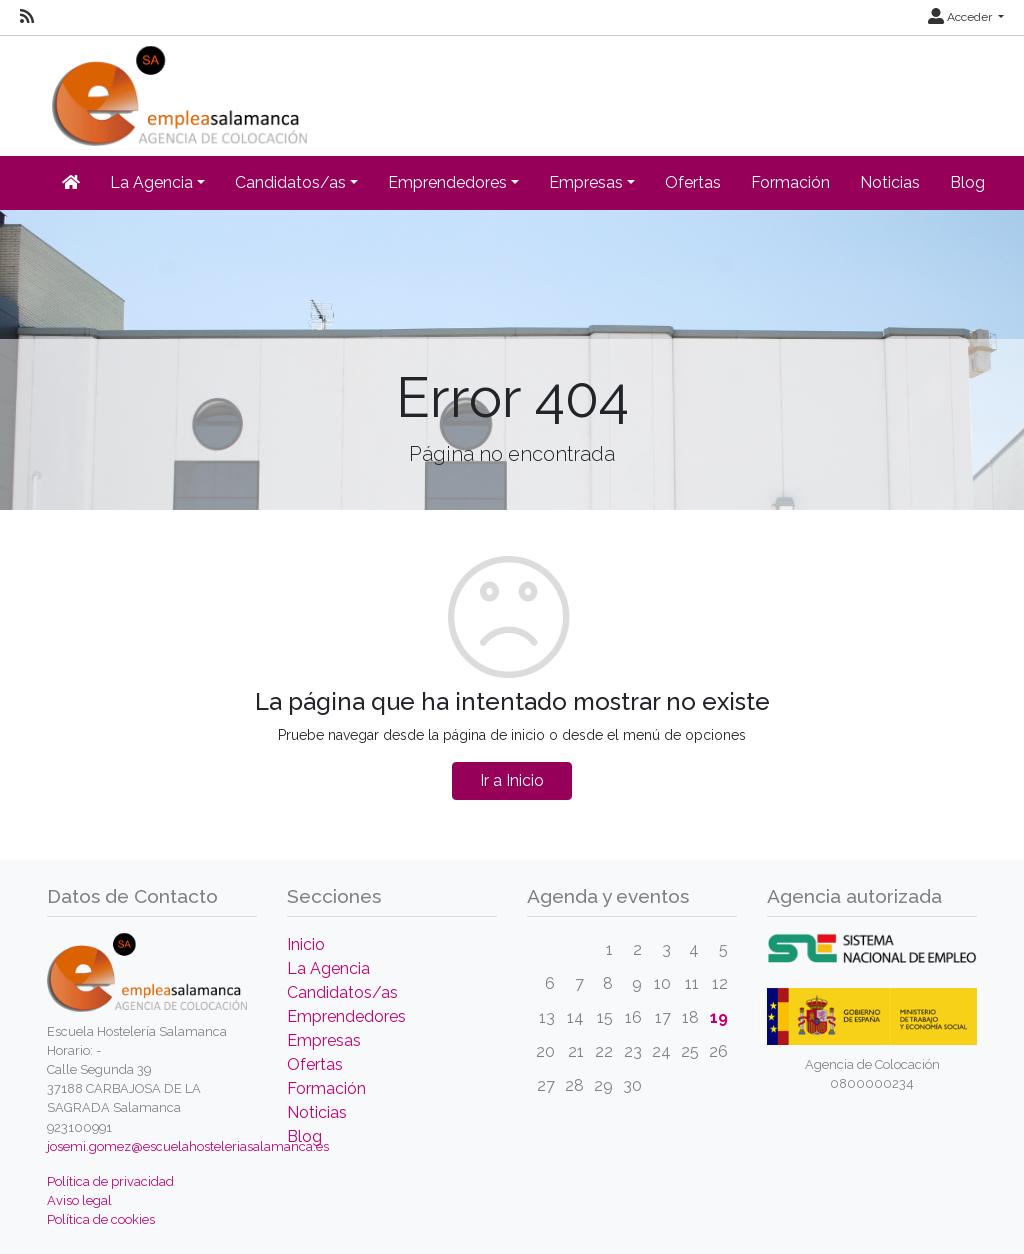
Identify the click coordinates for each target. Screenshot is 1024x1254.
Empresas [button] (586, 182)
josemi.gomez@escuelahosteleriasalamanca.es (188, 1146)
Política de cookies (101, 1219)
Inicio (306, 944)
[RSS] (27, 17)
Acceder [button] (961, 17)
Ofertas (693, 182)
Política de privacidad (110, 1181)
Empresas (324, 1040)
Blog (967, 182)
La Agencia (328, 968)
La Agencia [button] (151, 182)
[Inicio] (177, 89)
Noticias (890, 182)
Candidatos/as (342, 992)
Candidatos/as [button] (290, 182)
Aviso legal (79, 1200)
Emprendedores (346, 1016)
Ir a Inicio (512, 780)
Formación (790, 182)
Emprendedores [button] (447, 182)
